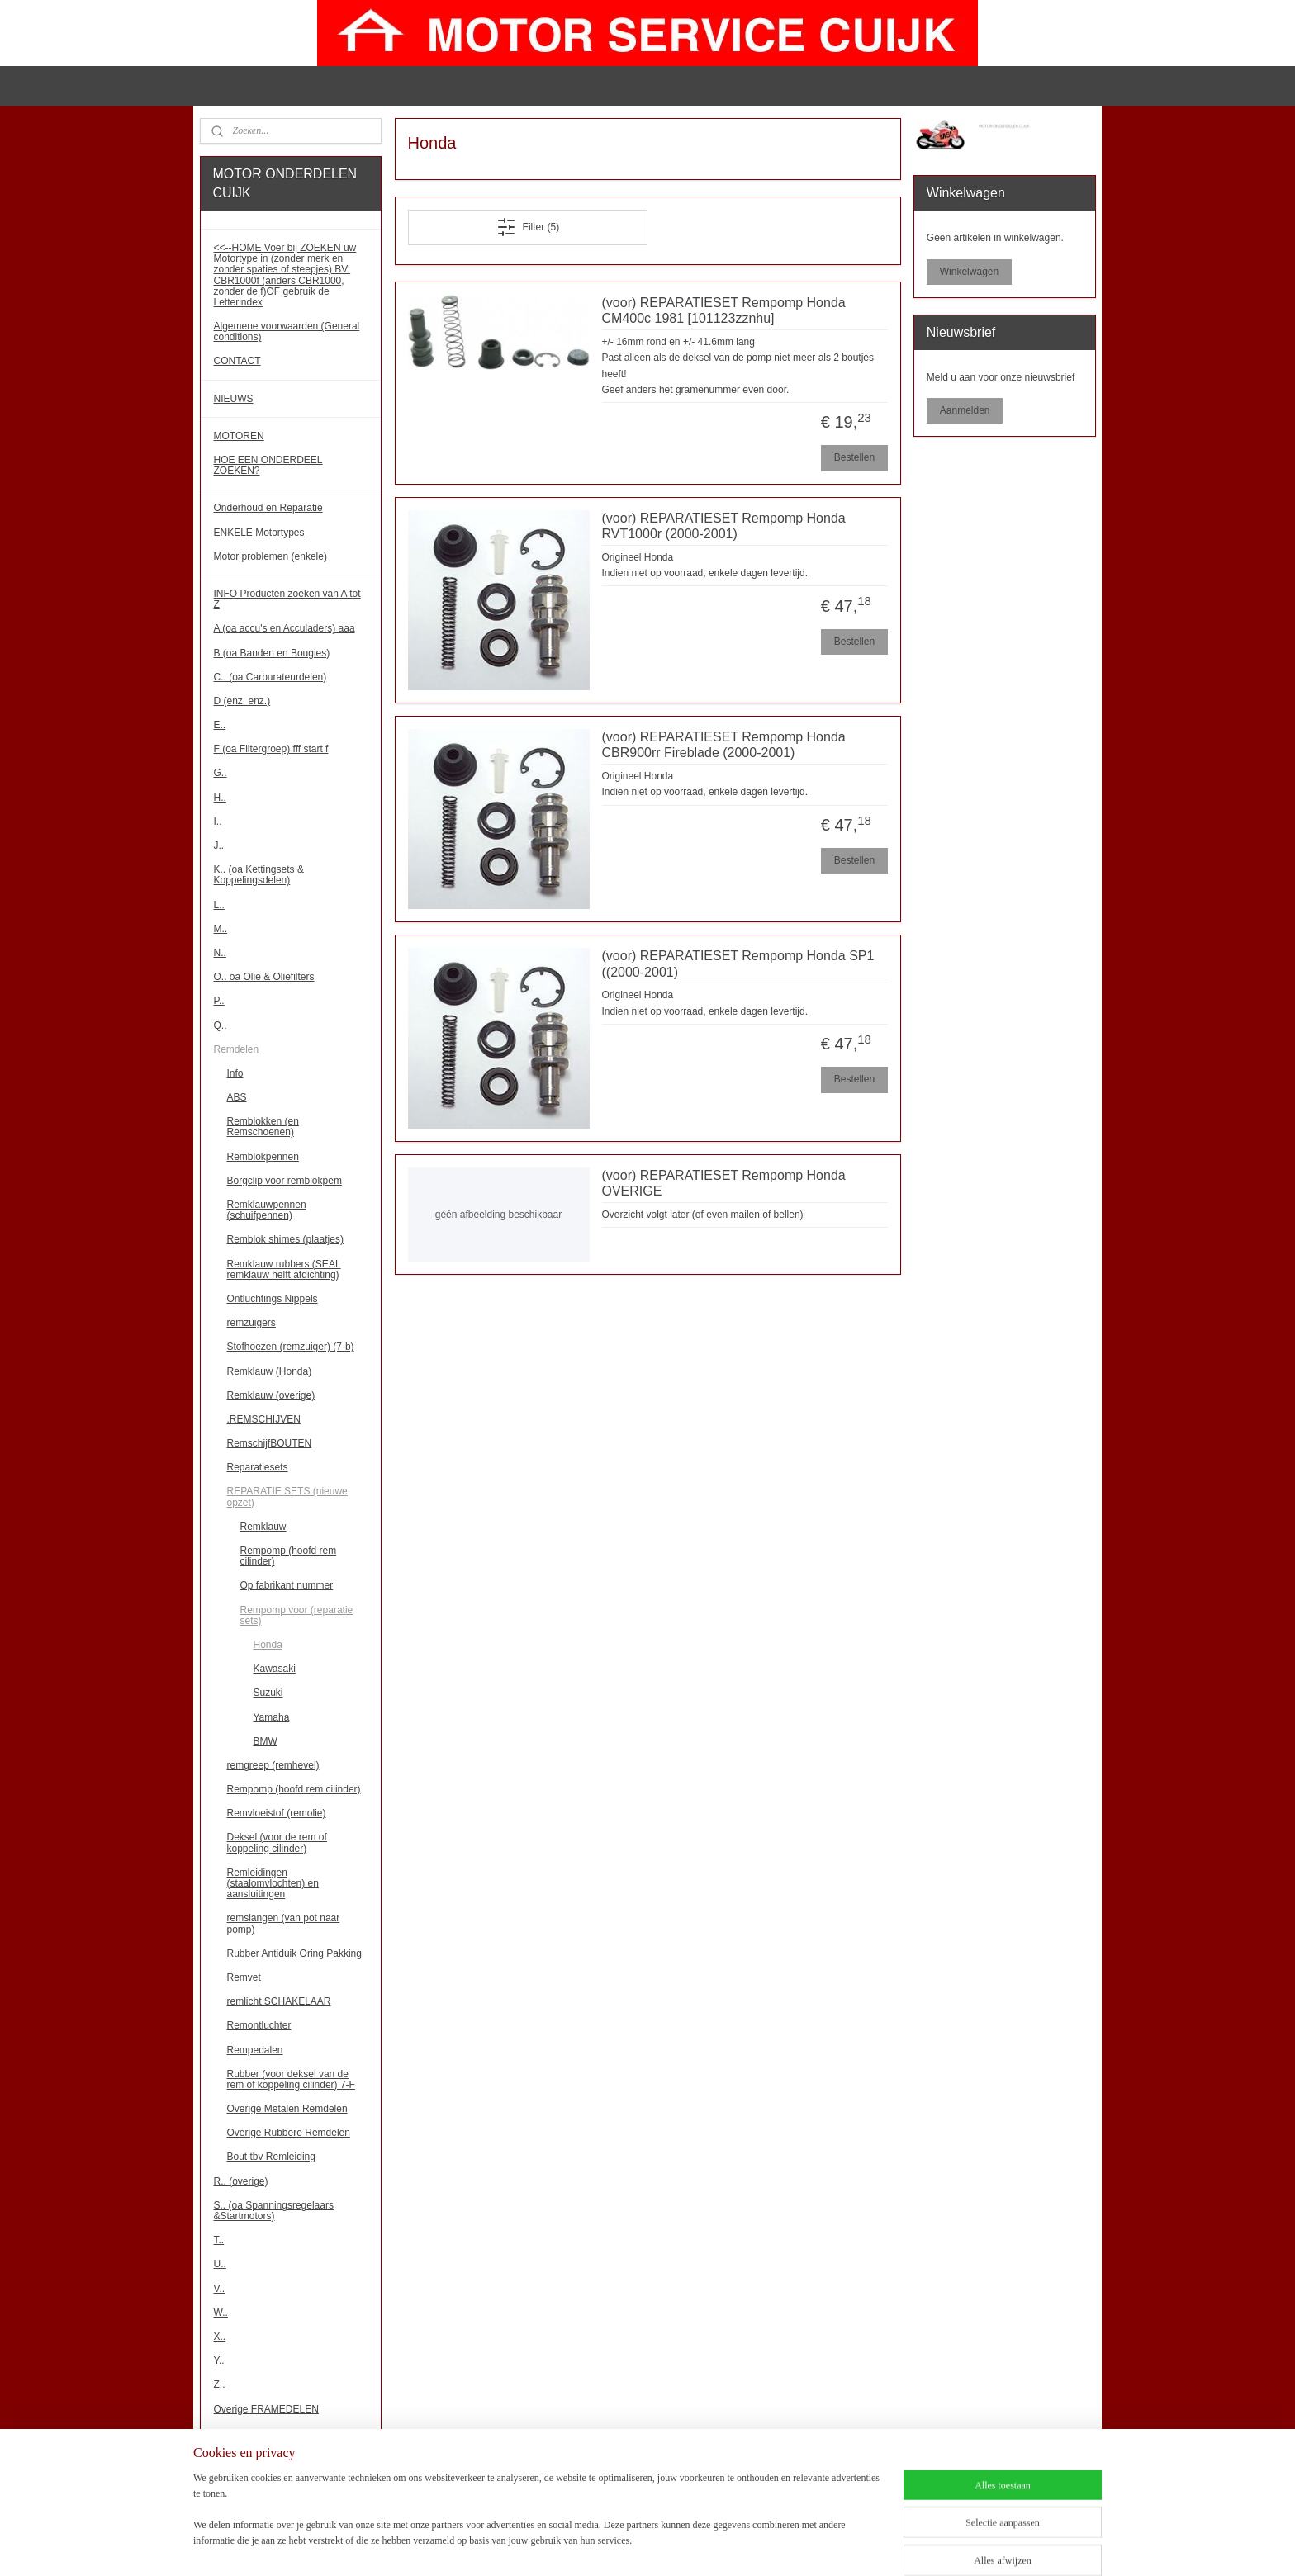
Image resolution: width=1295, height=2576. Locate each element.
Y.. (219, 2360)
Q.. (220, 1025)
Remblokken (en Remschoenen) (263, 1126)
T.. (219, 2240)
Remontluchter (259, 2025)
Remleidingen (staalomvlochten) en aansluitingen (273, 1883)
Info (235, 1073)
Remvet (244, 1977)
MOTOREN (239, 436)
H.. (220, 797)
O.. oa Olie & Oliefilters (264, 977)
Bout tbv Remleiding (271, 2156)
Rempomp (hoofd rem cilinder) (288, 1556)
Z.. (219, 2384)
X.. (220, 2336)
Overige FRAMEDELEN (266, 2409)
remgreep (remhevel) (273, 1765)
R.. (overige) (241, 2181)
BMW (266, 1741)
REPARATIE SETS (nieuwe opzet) (287, 1496)
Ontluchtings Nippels (272, 1299)
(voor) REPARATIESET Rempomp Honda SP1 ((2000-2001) (737, 963)
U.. (220, 2264)
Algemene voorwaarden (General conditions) (287, 331)
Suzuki (268, 1692)
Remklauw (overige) (271, 1395)
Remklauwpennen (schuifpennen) (266, 1210)
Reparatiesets (257, 1467)
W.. (221, 2312)
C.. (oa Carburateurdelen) (270, 677)
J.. (219, 845)
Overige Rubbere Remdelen (288, 2132)
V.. (219, 2288)
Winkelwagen (969, 271)
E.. (220, 725)
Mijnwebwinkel (844, 2545)
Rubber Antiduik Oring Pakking (294, 1953)
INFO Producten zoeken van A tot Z (287, 599)
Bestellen (853, 457)
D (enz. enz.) (242, 701)
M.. (221, 929)
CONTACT (237, 361)
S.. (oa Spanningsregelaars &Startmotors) (274, 2211)
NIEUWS (234, 399)
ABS (237, 1097)
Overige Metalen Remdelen (287, 2108)
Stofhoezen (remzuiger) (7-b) (290, 1346)
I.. (218, 821)
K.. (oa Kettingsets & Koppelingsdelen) (259, 875)
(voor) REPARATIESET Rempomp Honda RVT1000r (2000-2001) (723, 526)
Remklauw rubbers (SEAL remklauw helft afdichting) (284, 1269)
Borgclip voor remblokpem (284, 1180)
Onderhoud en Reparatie (268, 508)
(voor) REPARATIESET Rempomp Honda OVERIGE (723, 1183)
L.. (219, 905)
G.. (220, 773)
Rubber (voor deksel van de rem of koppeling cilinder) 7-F (291, 2079)
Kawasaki (275, 1668)
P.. (219, 1000)
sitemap (633, 2545)
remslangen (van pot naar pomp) (283, 1923)
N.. (220, 953)
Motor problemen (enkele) (270, 556)
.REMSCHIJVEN (264, 1419)
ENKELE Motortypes (259, 532)
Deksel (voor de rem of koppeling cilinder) (277, 1842)
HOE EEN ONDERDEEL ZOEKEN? (268, 465)
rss (663, 2545)
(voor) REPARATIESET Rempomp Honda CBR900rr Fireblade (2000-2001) (723, 745)
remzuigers (251, 1322)
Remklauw (263, 1526)
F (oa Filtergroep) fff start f (271, 749)
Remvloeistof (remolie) (276, 1813)
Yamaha (272, 1717)
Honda (268, 1644)
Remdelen (236, 1049)
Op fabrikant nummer (287, 1585)
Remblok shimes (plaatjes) (285, 1239)
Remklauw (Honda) (269, 1371)
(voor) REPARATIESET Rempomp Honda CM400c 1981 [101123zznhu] (723, 310)
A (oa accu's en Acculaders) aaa (284, 628)
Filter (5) (527, 227)
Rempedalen (255, 2050)
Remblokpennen (263, 1157)
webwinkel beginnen (716, 2545)
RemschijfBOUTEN (269, 1443)
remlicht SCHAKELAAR (279, 2001)
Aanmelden (965, 410)
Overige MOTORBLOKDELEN (281, 2433)
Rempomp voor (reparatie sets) (296, 1615)
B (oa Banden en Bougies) (272, 653)
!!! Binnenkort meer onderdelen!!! (286, 2477)
